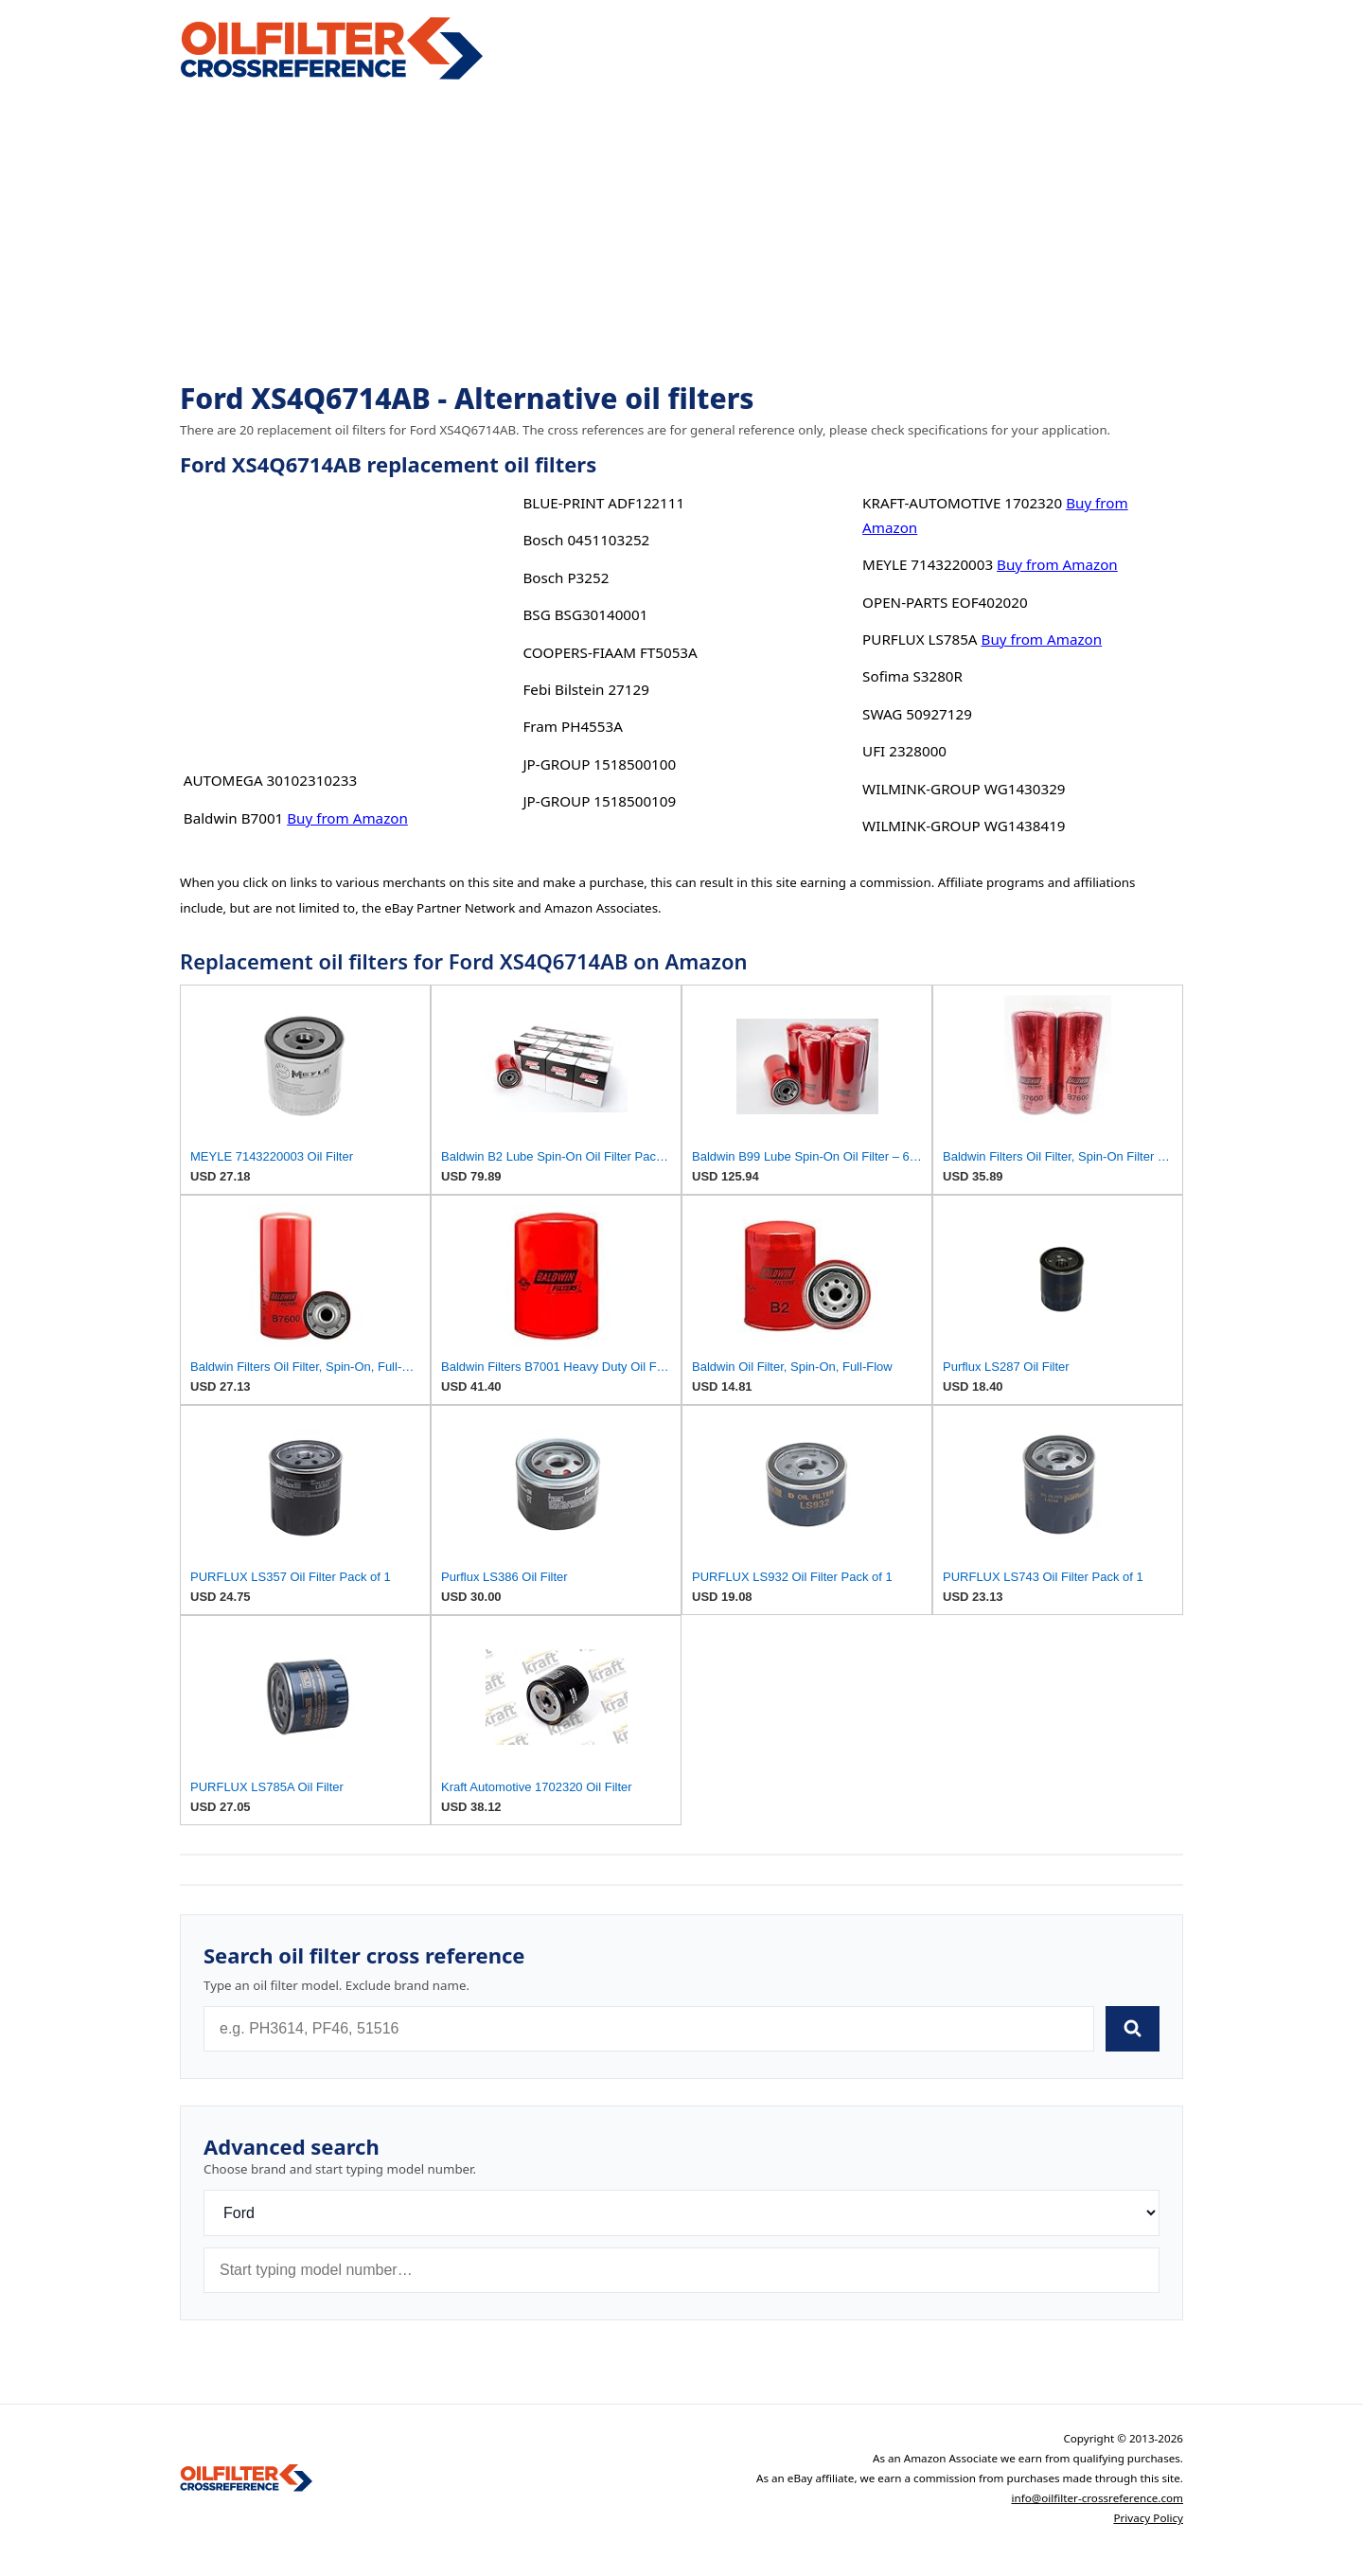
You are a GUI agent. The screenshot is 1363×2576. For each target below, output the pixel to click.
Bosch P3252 (565, 577)
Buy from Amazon (347, 817)
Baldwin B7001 (233, 817)
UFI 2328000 (904, 750)
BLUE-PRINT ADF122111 (603, 502)
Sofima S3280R (912, 675)
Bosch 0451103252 (585, 539)
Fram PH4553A (572, 726)
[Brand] (681, 2213)
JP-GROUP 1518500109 (599, 800)
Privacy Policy (1148, 2518)
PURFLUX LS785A (919, 639)
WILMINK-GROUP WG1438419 (963, 825)
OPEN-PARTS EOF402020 (945, 602)
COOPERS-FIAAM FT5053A (609, 652)
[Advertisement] (681, 232)
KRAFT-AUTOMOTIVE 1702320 (962, 502)
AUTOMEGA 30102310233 (270, 780)
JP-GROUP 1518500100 (599, 764)
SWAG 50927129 (917, 713)
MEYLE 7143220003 (927, 564)
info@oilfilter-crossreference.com (1097, 2498)
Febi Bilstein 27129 (585, 689)
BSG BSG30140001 (584, 614)
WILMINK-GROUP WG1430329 (963, 788)
